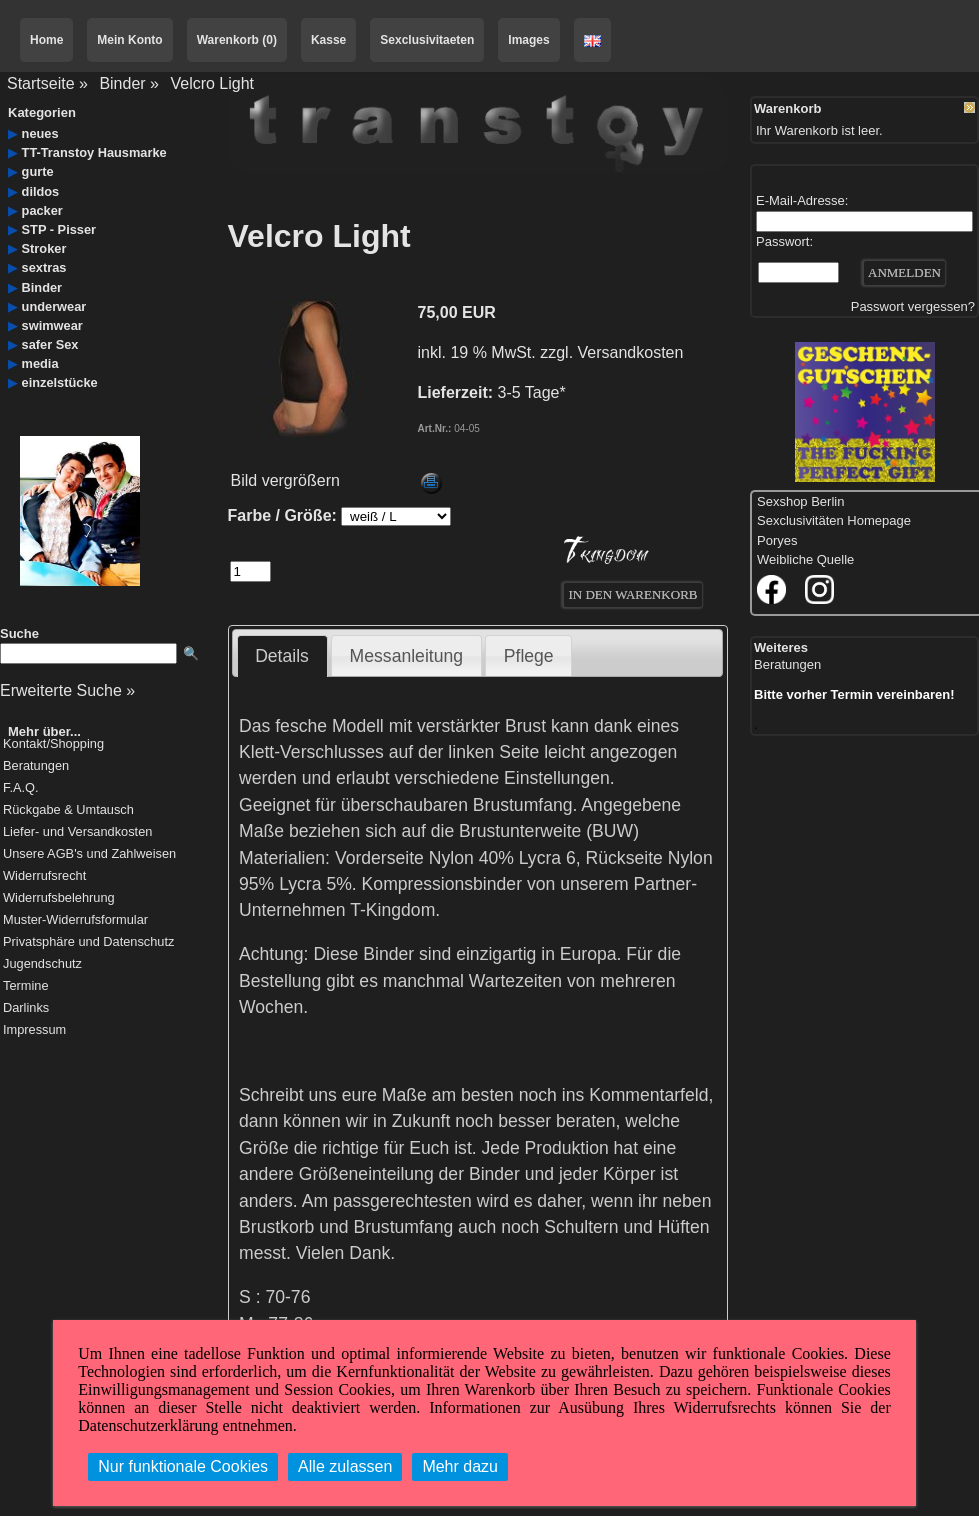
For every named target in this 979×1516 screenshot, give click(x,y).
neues (40, 133)
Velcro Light (212, 83)
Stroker (44, 248)
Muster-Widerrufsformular (75, 920)
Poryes (777, 540)
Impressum (34, 1030)
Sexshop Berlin (800, 501)
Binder (122, 83)
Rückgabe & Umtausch (68, 810)
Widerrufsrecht (44, 876)
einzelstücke (60, 382)
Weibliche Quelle (805, 559)
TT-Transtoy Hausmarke (94, 152)
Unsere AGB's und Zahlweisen (89, 854)
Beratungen (36, 766)
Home (46, 40)
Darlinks (26, 1008)
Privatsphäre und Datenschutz (88, 942)
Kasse (328, 40)
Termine (26, 986)
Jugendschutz (42, 964)
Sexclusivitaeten (427, 40)
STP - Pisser (59, 229)
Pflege (529, 656)
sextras (44, 267)
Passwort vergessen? (913, 306)
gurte (38, 171)
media (40, 363)
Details (282, 656)
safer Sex (50, 344)
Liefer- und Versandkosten (77, 832)
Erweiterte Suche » (67, 690)
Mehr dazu (460, 1466)
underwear (54, 306)
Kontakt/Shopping (53, 744)
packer (42, 210)
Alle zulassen (345, 1466)
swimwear (52, 325)
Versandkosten (631, 352)
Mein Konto (129, 40)
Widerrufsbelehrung (59, 898)
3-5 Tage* (532, 392)
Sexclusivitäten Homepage (834, 520)
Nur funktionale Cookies (183, 1466)
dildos (41, 191)
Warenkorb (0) (237, 40)
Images (528, 40)
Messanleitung (406, 656)
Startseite (41, 83)
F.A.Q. (21, 788)
